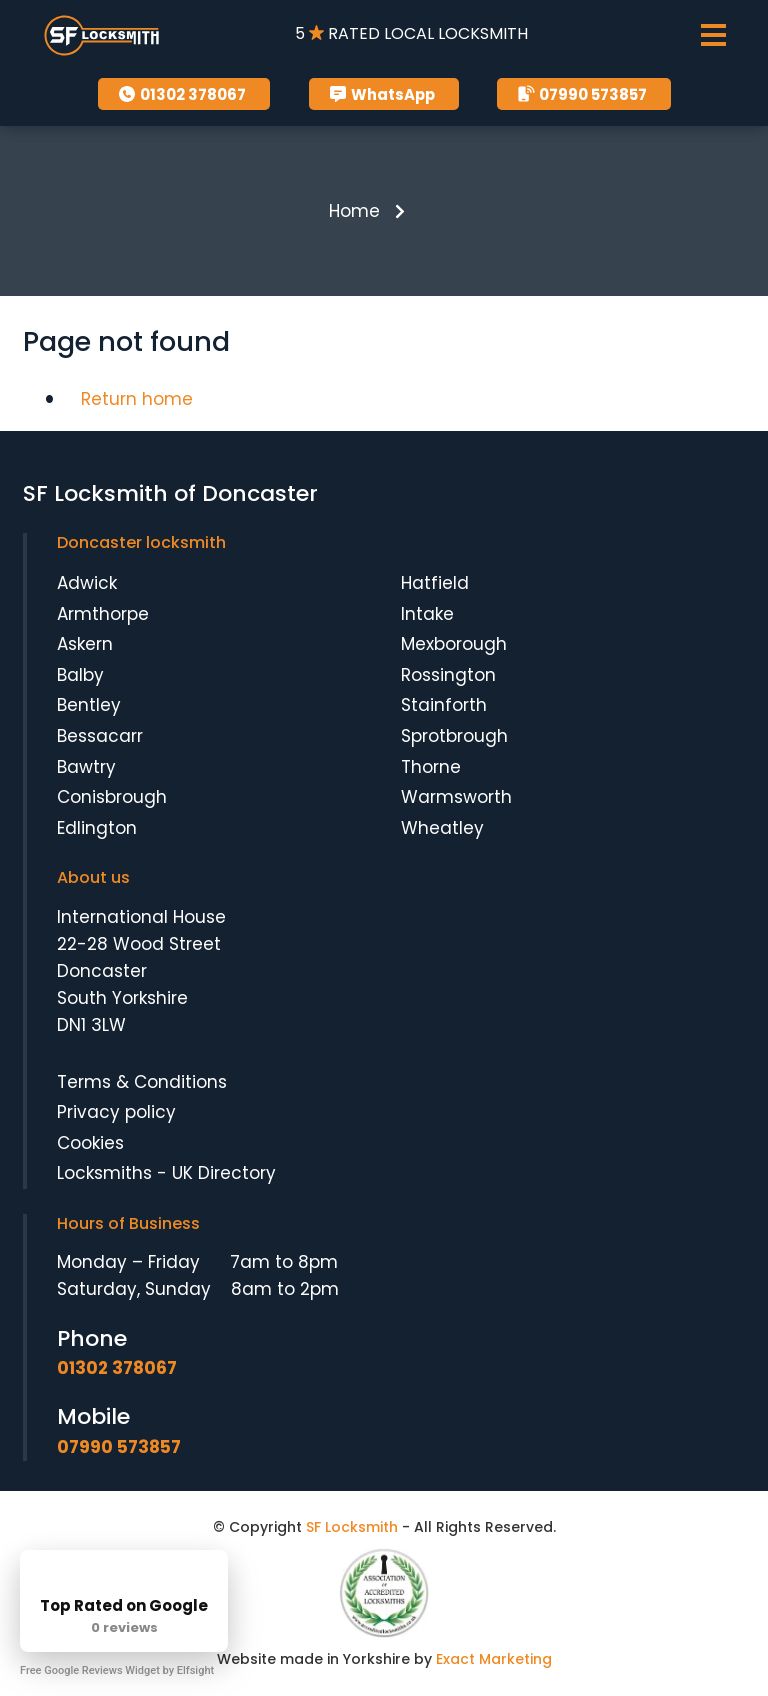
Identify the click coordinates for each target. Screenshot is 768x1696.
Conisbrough (112, 797)
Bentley (89, 706)
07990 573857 (580, 94)
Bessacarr (100, 736)
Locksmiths (104, 1174)
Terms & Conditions (142, 1082)
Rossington (448, 675)
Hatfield (435, 583)
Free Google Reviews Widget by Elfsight (117, 1670)
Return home (137, 399)
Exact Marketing (494, 1659)
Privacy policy (116, 1112)
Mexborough (454, 644)
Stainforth (444, 706)
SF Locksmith (352, 1527)
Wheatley (442, 828)
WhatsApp (380, 94)
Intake (427, 614)
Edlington (97, 828)
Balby (80, 675)
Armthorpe (103, 614)
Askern (85, 644)
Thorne (431, 767)
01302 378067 (180, 94)
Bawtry (86, 767)
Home (354, 211)
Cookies (90, 1143)
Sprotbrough (454, 736)
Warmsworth (456, 797)
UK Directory (224, 1174)
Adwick (87, 583)
